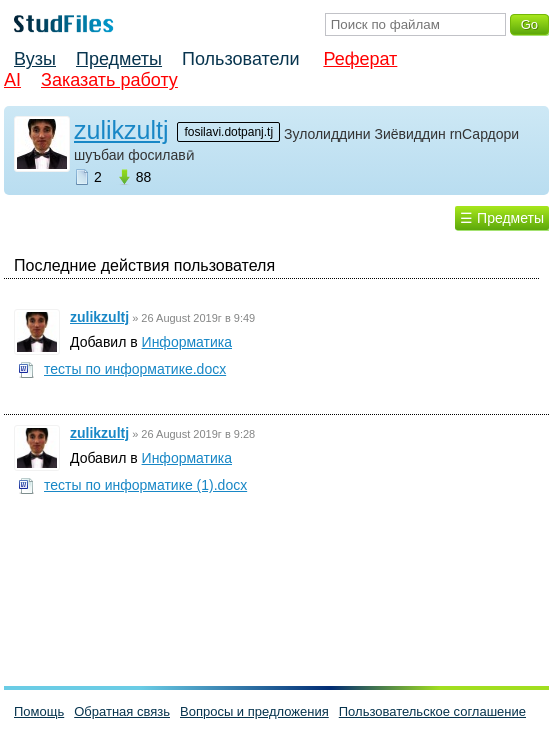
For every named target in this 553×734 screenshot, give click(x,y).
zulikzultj (121, 130)
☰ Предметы (502, 218)
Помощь (39, 711)
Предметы (119, 59)
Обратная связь (122, 711)
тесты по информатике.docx (135, 369)
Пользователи (240, 59)
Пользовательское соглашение (432, 711)
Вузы (35, 59)
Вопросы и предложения (254, 711)
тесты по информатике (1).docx (145, 485)
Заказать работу (109, 80)
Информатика (187, 342)
